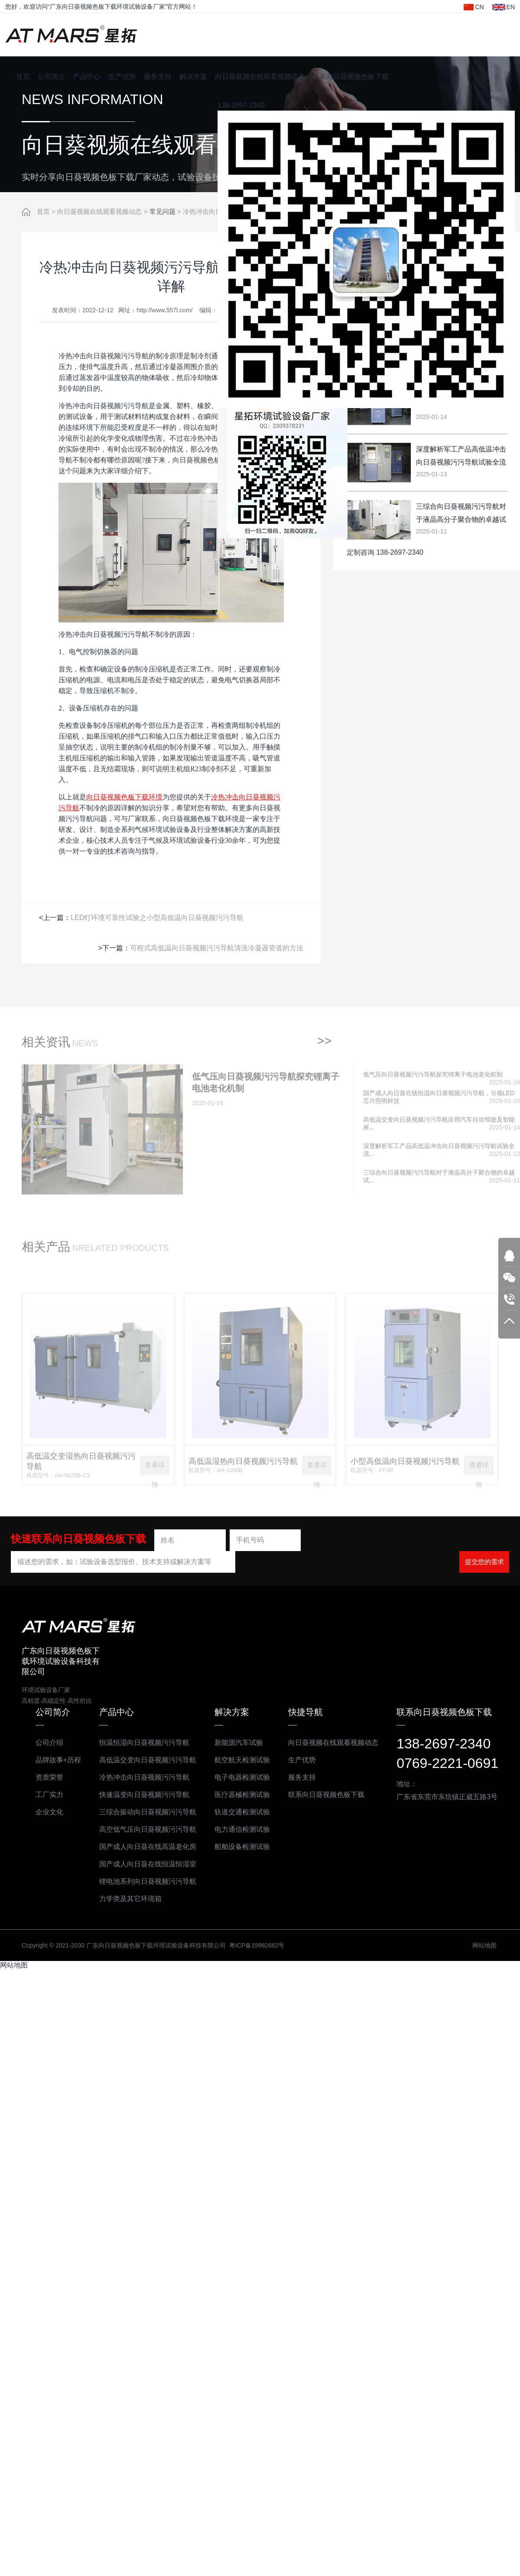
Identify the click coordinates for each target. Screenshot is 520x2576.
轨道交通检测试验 (242, 1811)
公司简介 (51, 76)
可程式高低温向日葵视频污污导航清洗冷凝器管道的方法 (216, 947)
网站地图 (484, 1944)
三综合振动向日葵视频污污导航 (147, 1811)
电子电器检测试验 (242, 1777)
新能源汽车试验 (238, 1742)
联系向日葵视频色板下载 (350, 76)
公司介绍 (49, 1742)
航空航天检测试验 (242, 1759)
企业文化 (49, 1811)
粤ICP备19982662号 (257, 1944)
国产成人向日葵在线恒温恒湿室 (147, 1863)
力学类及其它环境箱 (130, 1898)
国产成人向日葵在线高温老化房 (147, 1846)
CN (474, 6)
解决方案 (193, 76)
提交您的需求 (484, 1561)
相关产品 (46, 1253)
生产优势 (122, 76)
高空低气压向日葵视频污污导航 (147, 1829)
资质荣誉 (49, 1777)
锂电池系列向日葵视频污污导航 (147, 1881)
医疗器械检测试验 (242, 1794)
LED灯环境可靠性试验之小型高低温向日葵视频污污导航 (157, 917)
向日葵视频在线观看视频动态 (260, 76)
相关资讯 (46, 1048)
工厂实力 (49, 1794)
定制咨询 (360, 552)
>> (324, 1047)
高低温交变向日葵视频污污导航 (147, 1759)
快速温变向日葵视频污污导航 (144, 1794)
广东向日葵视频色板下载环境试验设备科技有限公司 (71, 35)
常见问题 (163, 212)
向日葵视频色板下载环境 (124, 796)
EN (503, 6)
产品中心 (87, 76)
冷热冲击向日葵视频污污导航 (144, 1777)
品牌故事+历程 (58, 1759)
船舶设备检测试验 (242, 1846)
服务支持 (158, 76)
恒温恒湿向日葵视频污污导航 (144, 1742)
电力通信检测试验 (242, 1829)
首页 (23, 76)
